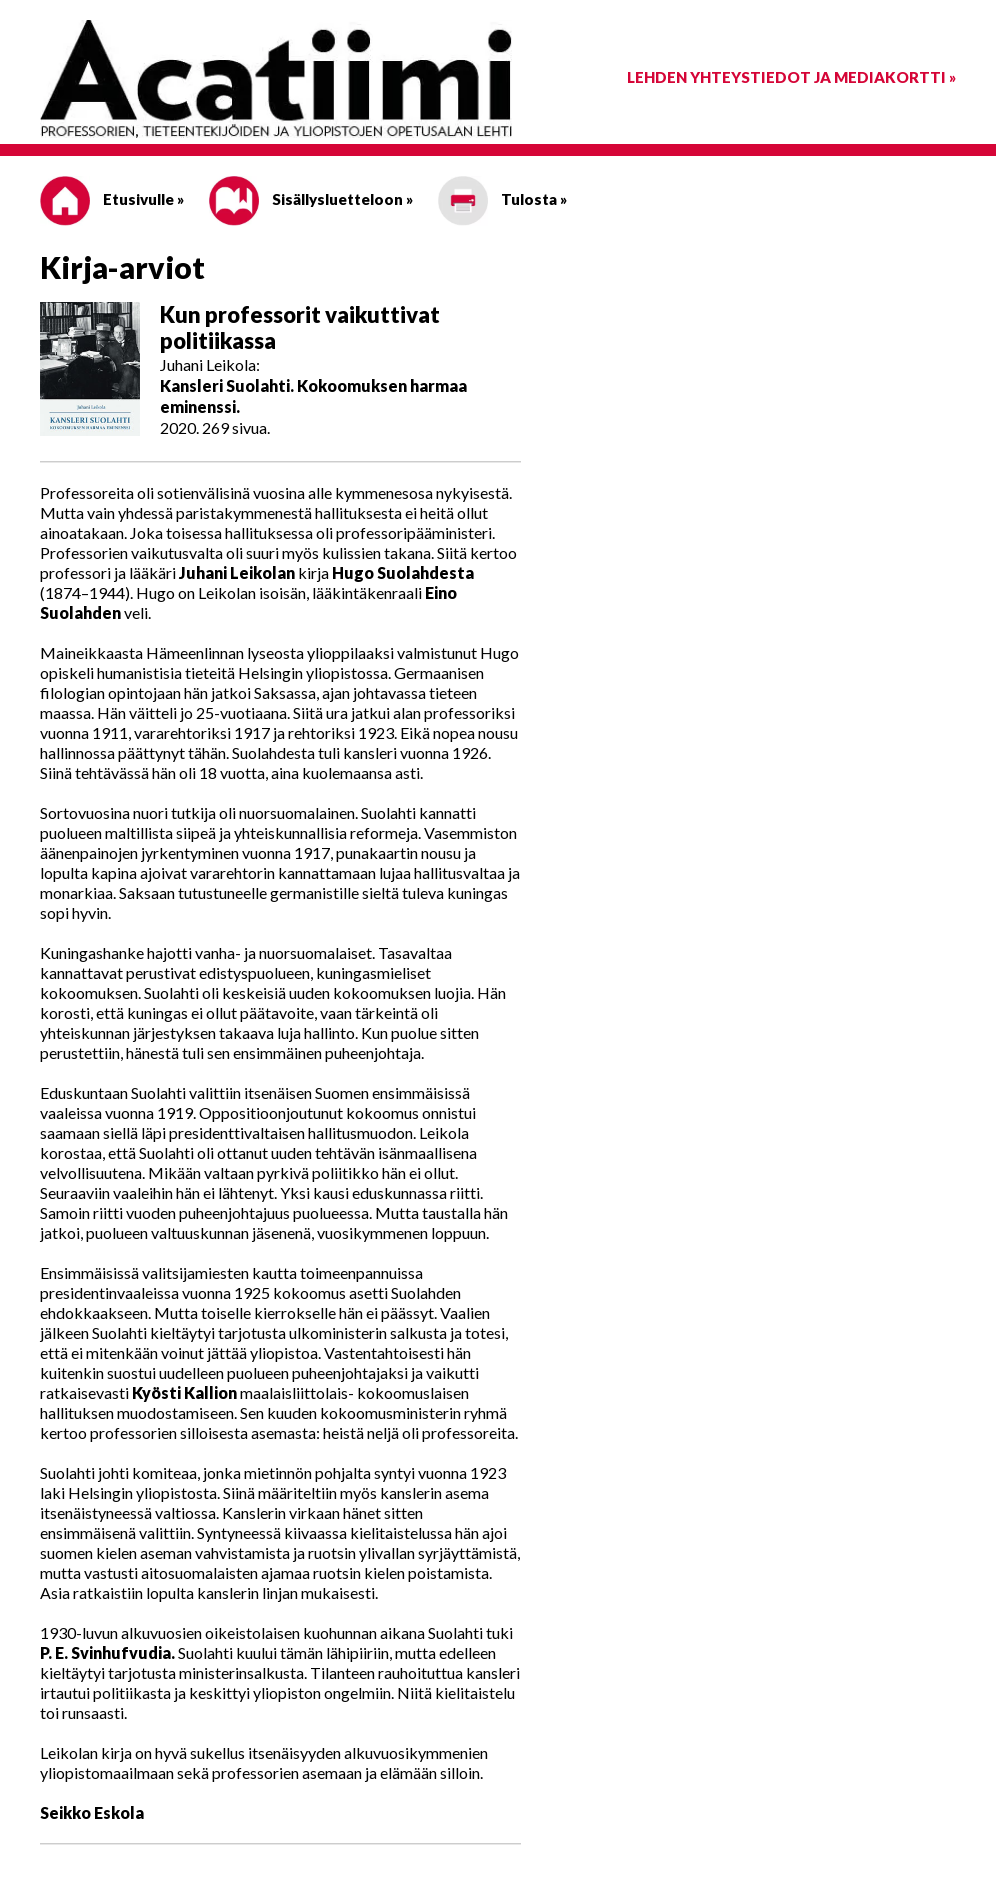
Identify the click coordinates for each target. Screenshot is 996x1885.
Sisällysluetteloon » (311, 199)
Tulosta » (502, 199)
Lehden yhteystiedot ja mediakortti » (791, 77)
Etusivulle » (112, 199)
